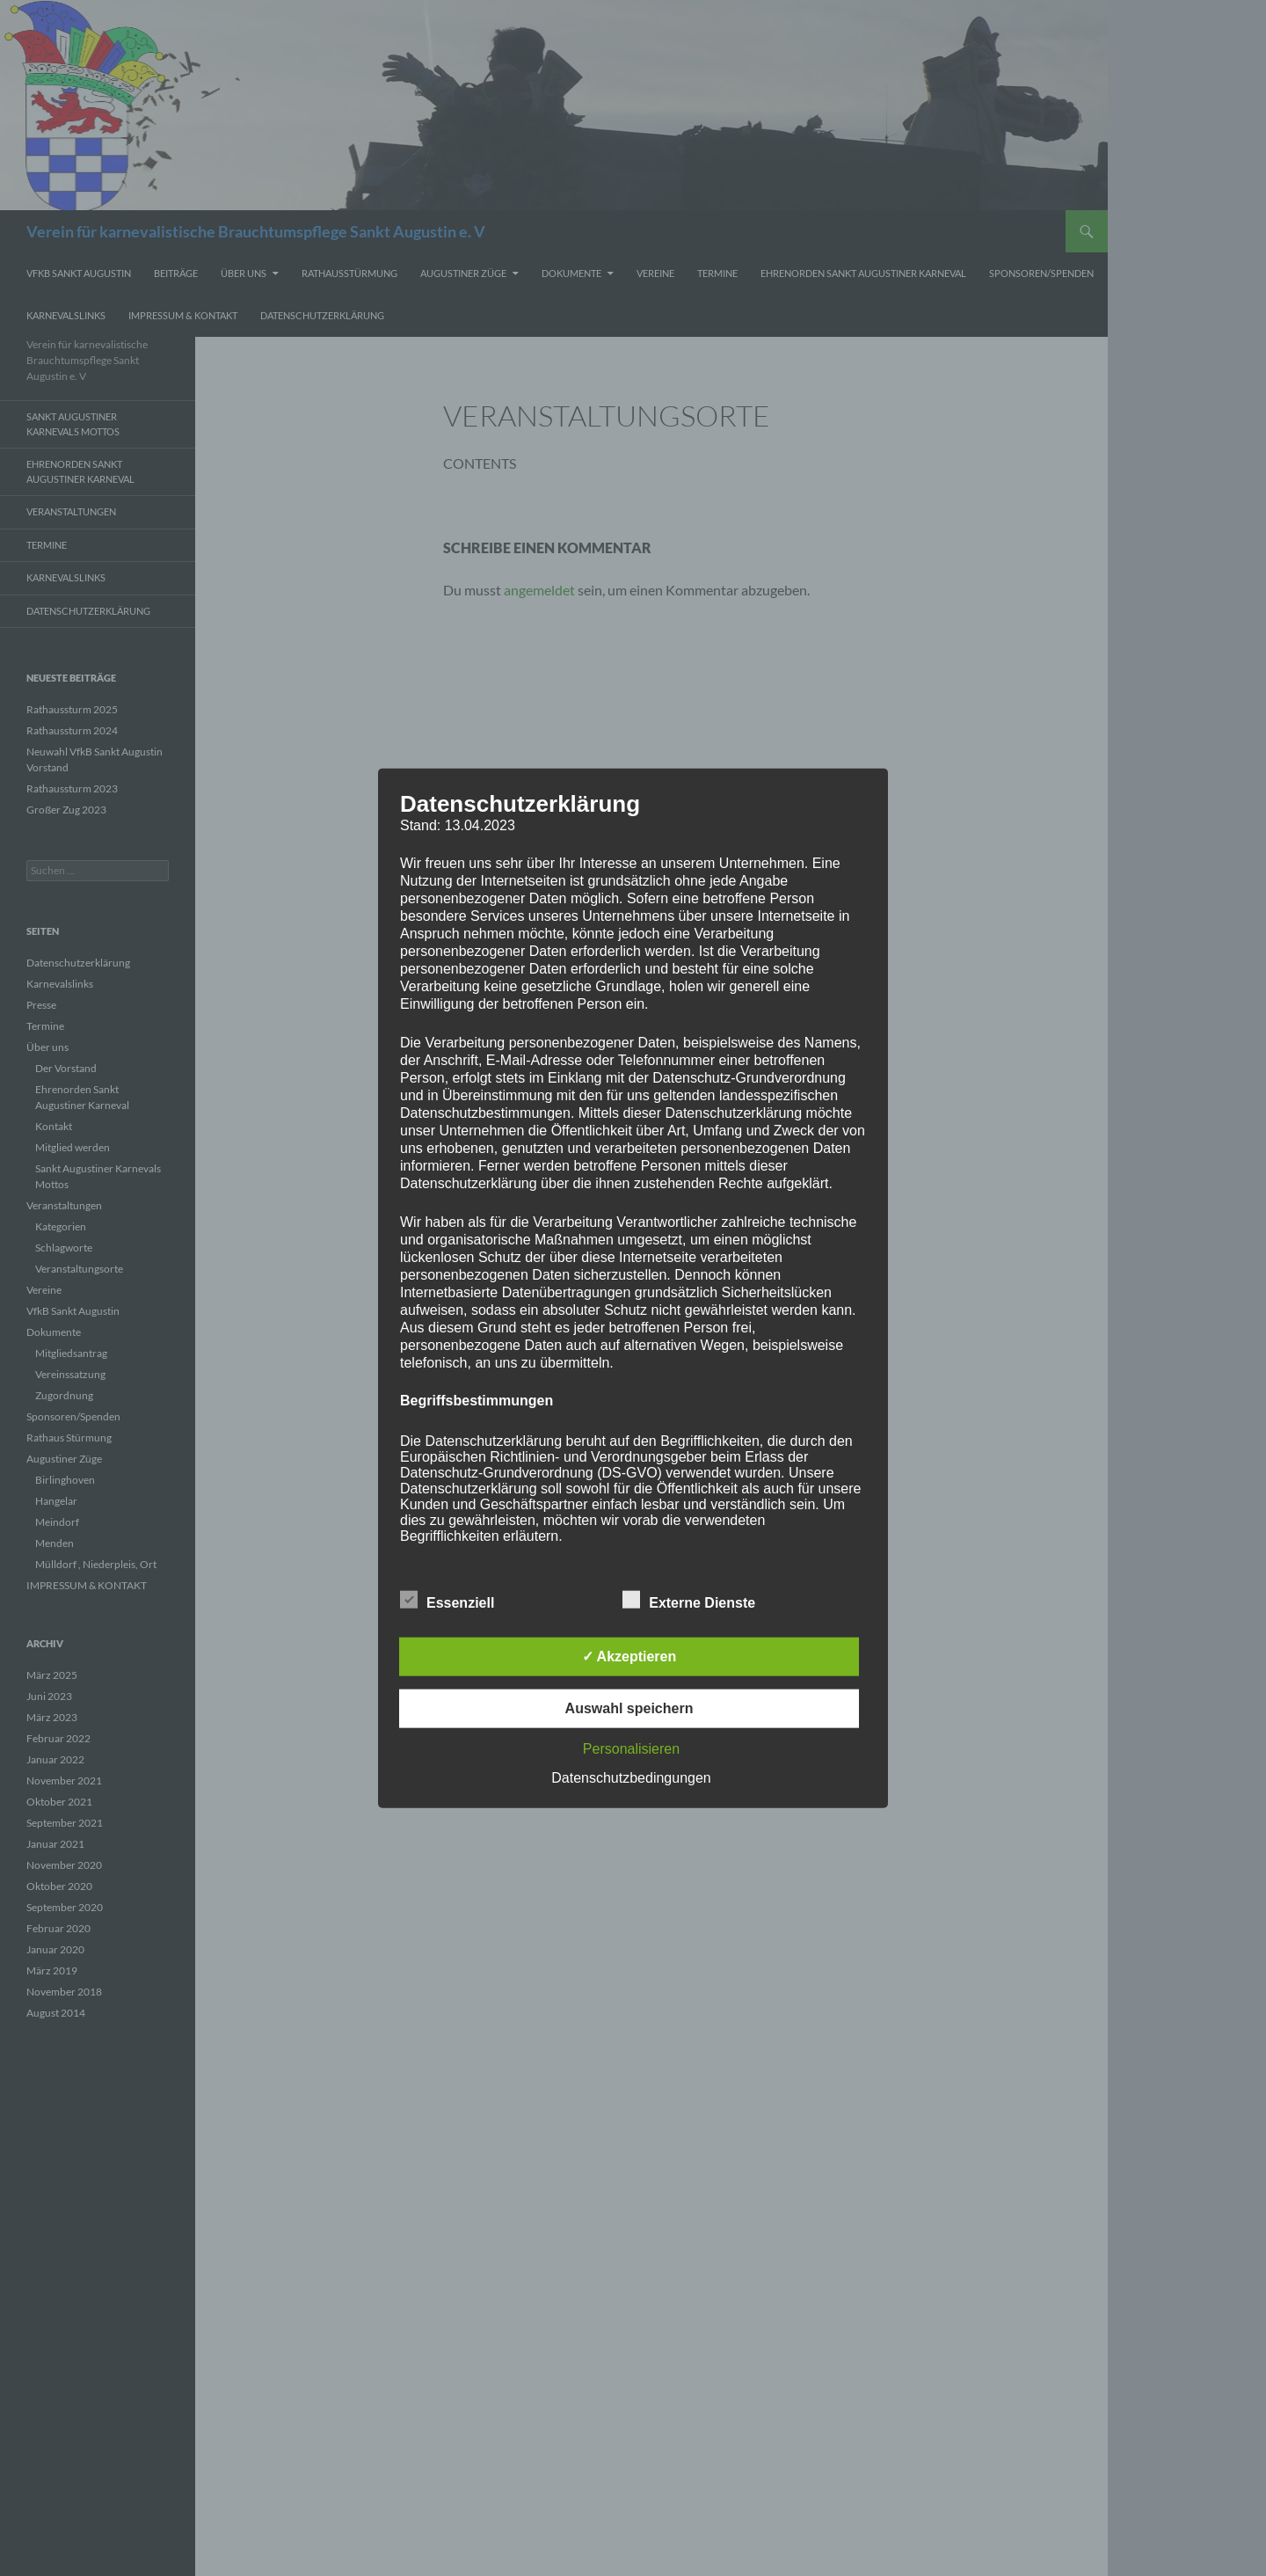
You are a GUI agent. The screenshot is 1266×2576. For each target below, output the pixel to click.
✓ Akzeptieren (629, 1656)
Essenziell (447, 1599)
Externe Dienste (688, 1599)
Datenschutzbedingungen (630, 1777)
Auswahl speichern (629, 1708)
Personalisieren (631, 1748)
